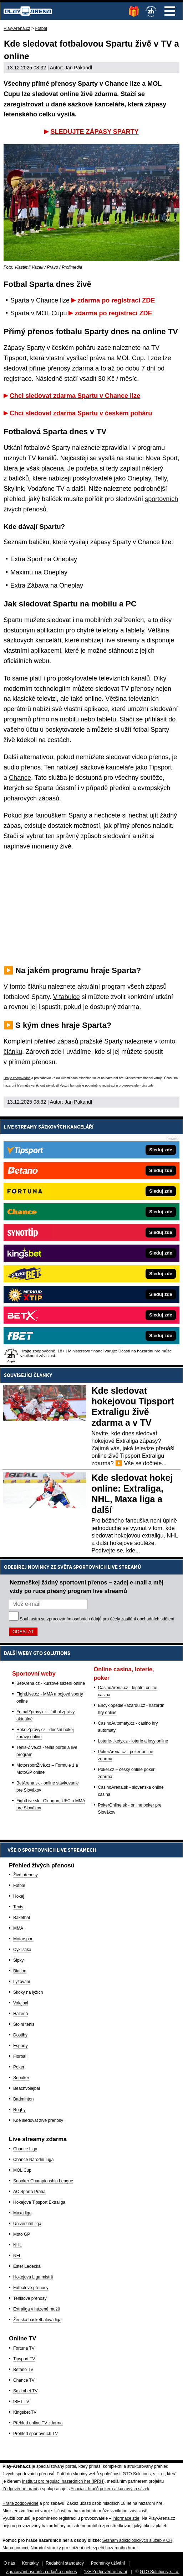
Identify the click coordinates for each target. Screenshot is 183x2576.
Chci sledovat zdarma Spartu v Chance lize (75, 395)
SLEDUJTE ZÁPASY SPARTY (94, 131)
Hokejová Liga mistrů (33, 2277)
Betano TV (23, 2369)
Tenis (18, 1906)
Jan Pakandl (78, 67)
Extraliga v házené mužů (36, 2309)
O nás (9, 2563)
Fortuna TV (24, 2348)
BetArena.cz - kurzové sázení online (50, 1683)
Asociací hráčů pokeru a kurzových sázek (110, 2488)
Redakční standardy (65, 2563)
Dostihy (20, 2035)
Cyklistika (22, 1949)
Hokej (18, 1896)
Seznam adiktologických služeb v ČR (137, 2540)
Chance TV (24, 2380)
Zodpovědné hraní (19, 2488)
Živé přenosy (25, 1874)
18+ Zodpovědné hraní (105, 2571)
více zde (148, 1085)
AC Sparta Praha (29, 2191)
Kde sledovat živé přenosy (38, 2120)
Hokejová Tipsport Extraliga (39, 2202)
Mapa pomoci (15, 2547)
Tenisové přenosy (29, 2298)
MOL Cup (22, 2170)
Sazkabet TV (25, 2390)
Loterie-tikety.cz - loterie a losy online (133, 1741)
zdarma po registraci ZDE (116, 300)
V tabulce (66, 996)
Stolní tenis (23, 2024)
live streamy (122, 640)
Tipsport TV (24, 2358)
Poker (18, 2067)
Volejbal (20, 2003)
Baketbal (21, 1917)
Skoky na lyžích (28, 1992)
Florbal (19, 2056)
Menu (169, 11)
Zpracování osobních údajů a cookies (41, 2571)
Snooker (21, 2077)
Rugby (19, 2109)
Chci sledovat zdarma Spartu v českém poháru (81, 413)
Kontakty (30, 2563)
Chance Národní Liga (33, 2159)
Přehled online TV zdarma (38, 2422)
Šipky (18, 1960)
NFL (17, 2255)
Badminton (23, 2099)
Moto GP (21, 2234)
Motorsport (23, 1938)
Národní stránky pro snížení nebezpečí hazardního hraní (84, 2547)
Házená (20, 2013)
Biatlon (19, 1970)
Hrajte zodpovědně (17, 1078)
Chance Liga (25, 2148)
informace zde (125, 2518)
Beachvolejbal (26, 2088)
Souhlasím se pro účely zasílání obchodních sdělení (97, 1618)
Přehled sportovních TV (35, 2433)
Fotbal (19, 1885)
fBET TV (21, 2401)
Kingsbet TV (24, 2412)
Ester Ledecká (27, 2266)
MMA (18, 1928)
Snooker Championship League (43, 2180)
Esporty (20, 2045)
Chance (20, 777)
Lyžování (21, 1981)
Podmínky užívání (108, 2563)
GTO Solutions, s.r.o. (159, 2571)
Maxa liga (22, 2212)
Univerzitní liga (27, 2223)
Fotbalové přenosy (31, 2287)
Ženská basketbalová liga (37, 2319)
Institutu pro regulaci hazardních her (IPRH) (63, 2481)
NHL (17, 2245)
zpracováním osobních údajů (74, 1618)
